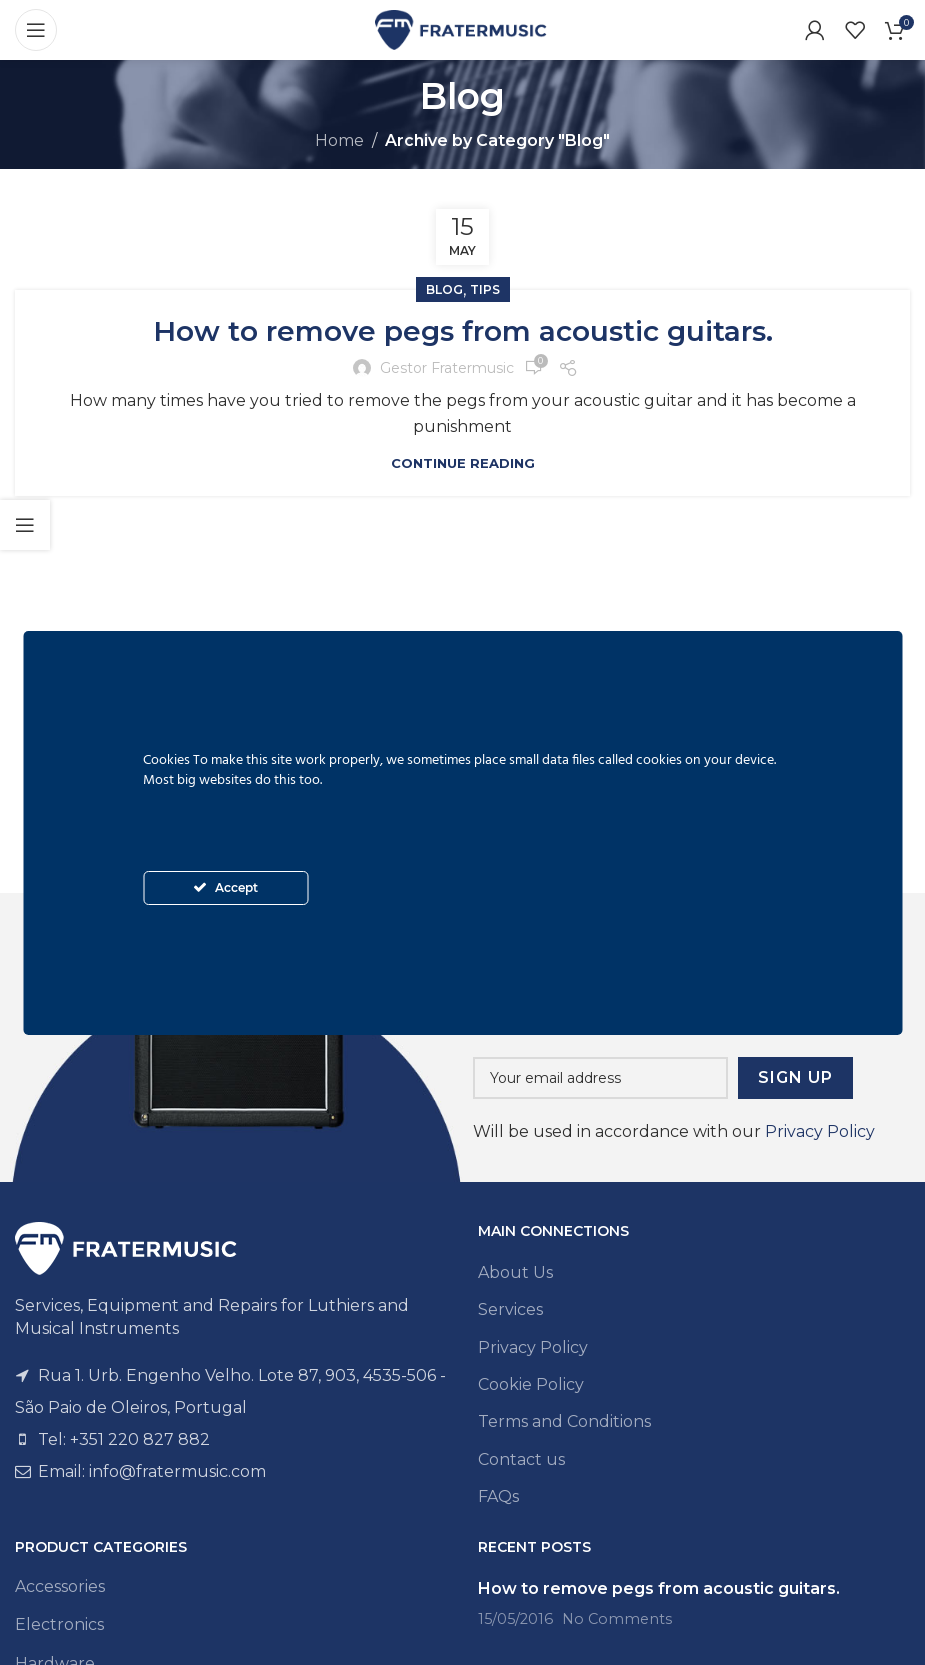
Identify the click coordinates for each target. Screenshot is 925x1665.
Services (510, 1309)
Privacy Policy (820, 1131)
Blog (444, 289)
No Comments (617, 1619)
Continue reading (463, 463)
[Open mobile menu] (36, 30)
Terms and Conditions (564, 1421)
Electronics (59, 1624)
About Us (515, 1272)
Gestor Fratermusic (447, 368)
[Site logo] (462, 28)
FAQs (498, 1496)
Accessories (60, 1586)
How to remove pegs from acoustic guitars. (463, 331)
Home (339, 140)
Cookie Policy (531, 1384)
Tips (485, 289)
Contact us (521, 1459)
